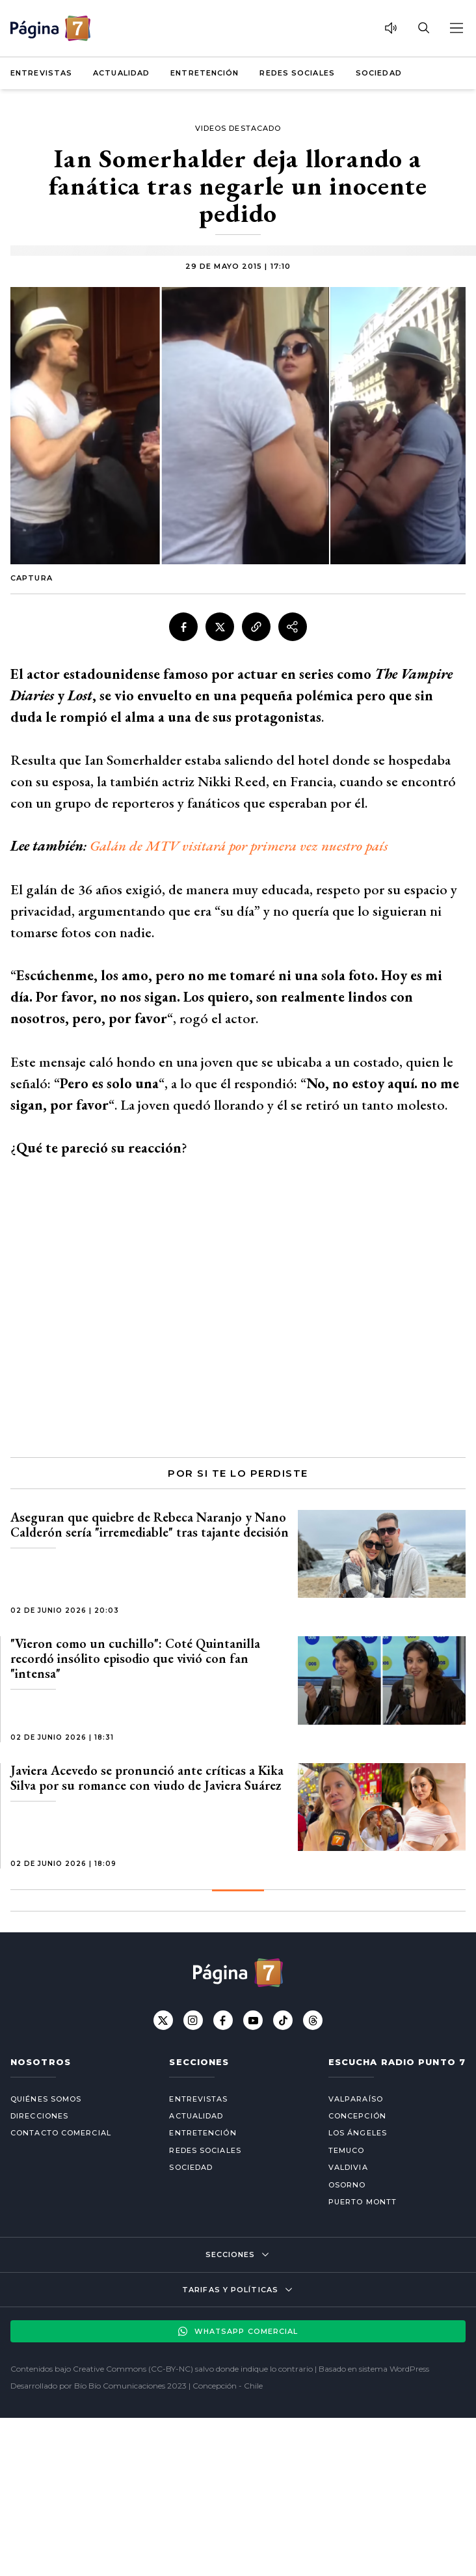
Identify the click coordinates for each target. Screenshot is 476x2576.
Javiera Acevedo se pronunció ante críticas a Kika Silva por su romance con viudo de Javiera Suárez (147, 1778)
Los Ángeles (357, 2132)
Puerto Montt (362, 2201)
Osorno (347, 2184)
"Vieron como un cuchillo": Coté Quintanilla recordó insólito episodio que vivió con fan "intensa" (135, 1658)
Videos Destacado (238, 128)
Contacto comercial (60, 2132)
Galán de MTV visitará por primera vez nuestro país (239, 845)
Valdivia (348, 2167)
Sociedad (379, 72)
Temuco (346, 2150)
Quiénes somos (45, 2098)
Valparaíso (355, 2098)
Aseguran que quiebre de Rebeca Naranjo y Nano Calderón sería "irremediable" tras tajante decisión (149, 1525)
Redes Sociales (296, 72)
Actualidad (121, 72)
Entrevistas (41, 72)
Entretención (204, 72)
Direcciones (39, 2115)
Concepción (357, 2115)
